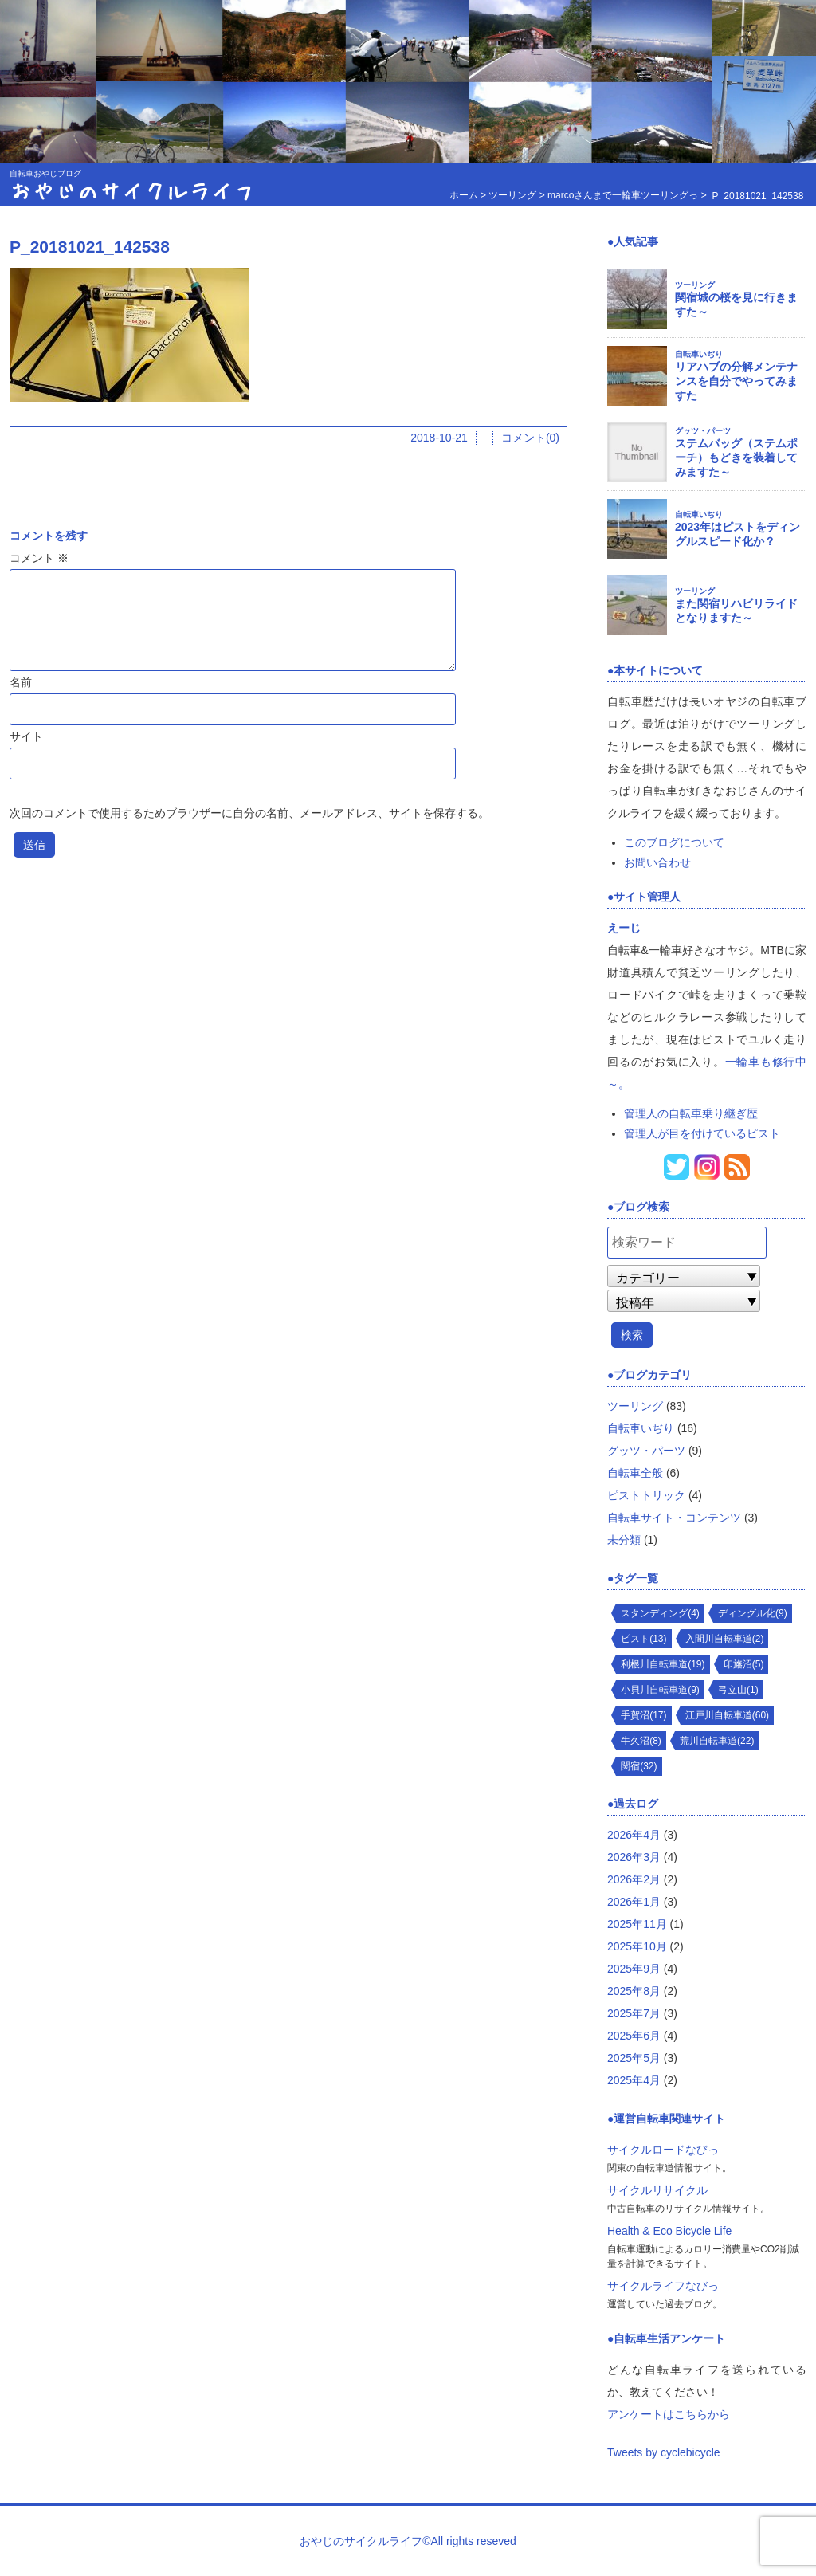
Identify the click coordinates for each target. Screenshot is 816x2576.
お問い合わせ (657, 862)
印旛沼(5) (744, 1664)
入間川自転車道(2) (724, 1638)
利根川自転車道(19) (662, 1664)
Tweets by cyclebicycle (663, 2452)
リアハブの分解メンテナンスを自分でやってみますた (736, 381)
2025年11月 (637, 1924)
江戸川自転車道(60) (727, 1715)
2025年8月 (634, 1991)
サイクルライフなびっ (663, 2286)
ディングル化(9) (752, 1613)
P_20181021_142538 (90, 247)
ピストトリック (646, 1495)
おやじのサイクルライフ (132, 190)
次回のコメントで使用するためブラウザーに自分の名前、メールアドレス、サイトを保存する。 (249, 813)
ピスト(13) (643, 1638)
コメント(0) (530, 437)
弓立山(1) (738, 1689)
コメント (39, 558)
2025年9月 (634, 1968)
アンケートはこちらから (668, 2414)
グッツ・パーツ (703, 430)
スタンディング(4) (660, 1613)
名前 (21, 682)
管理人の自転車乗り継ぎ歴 (691, 1113)
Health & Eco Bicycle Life (669, 2231)
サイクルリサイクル (657, 2190)
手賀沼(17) (643, 1715)
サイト (26, 736)
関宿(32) (639, 1766)
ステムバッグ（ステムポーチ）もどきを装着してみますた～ (736, 457)
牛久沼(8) (641, 1740)
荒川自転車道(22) (717, 1740)
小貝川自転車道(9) (660, 1689)
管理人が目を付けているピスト (702, 1133)
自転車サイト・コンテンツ (674, 1517)
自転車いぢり (699, 354)
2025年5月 (634, 2058)
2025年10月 (637, 1946)
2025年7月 (634, 2013)
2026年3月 (634, 1857)
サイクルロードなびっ (663, 2149)
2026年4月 (634, 1834)
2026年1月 (634, 1901)
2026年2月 (634, 1879)
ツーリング (695, 285)
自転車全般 (635, 1473)
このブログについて (674, 842)
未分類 (624, 1539)
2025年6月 (634, 2035)
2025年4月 (634, 2080)
